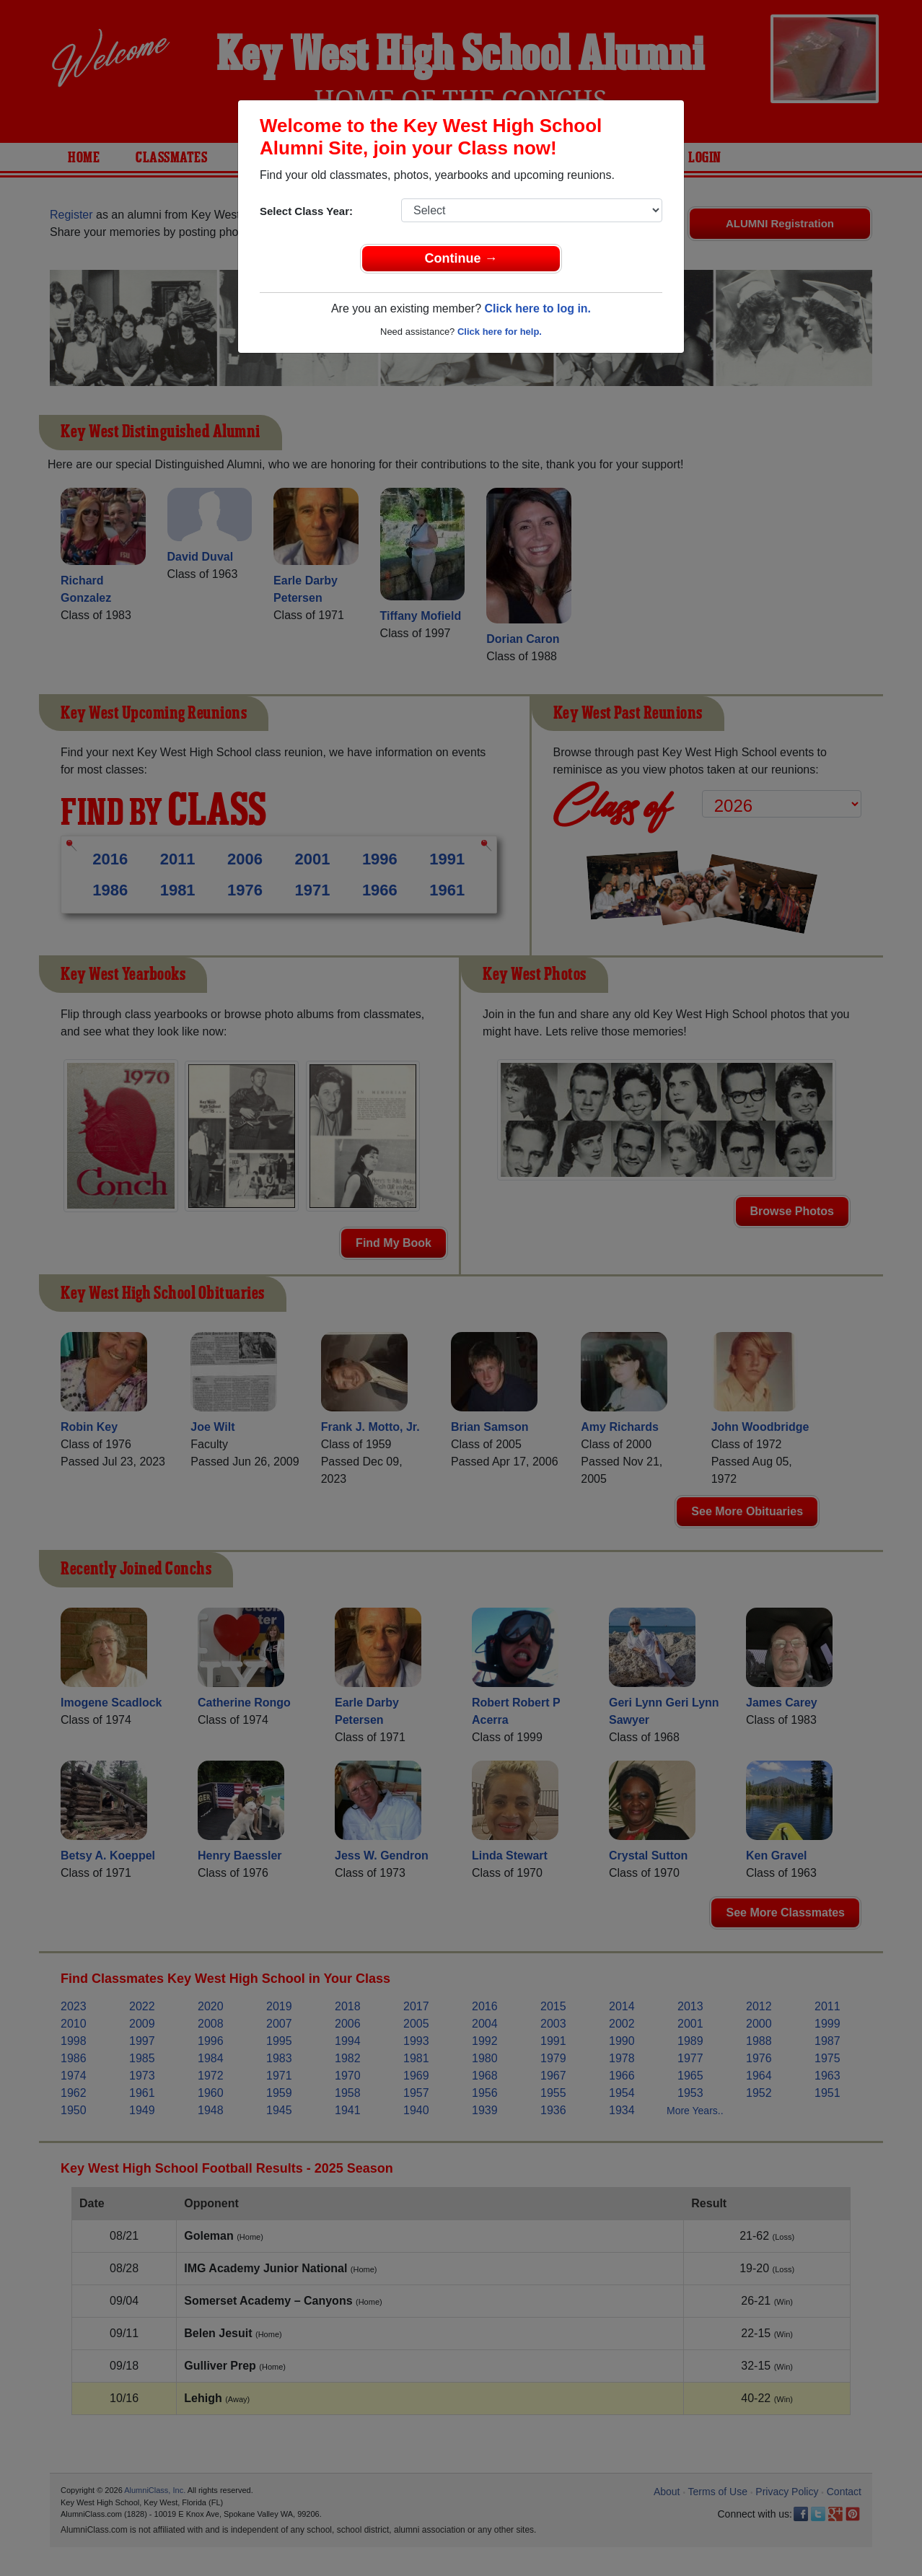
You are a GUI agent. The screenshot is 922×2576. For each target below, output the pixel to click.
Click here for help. (499, 331)
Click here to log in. (537, 308)
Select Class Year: (306, 211)
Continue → (461, 258)
